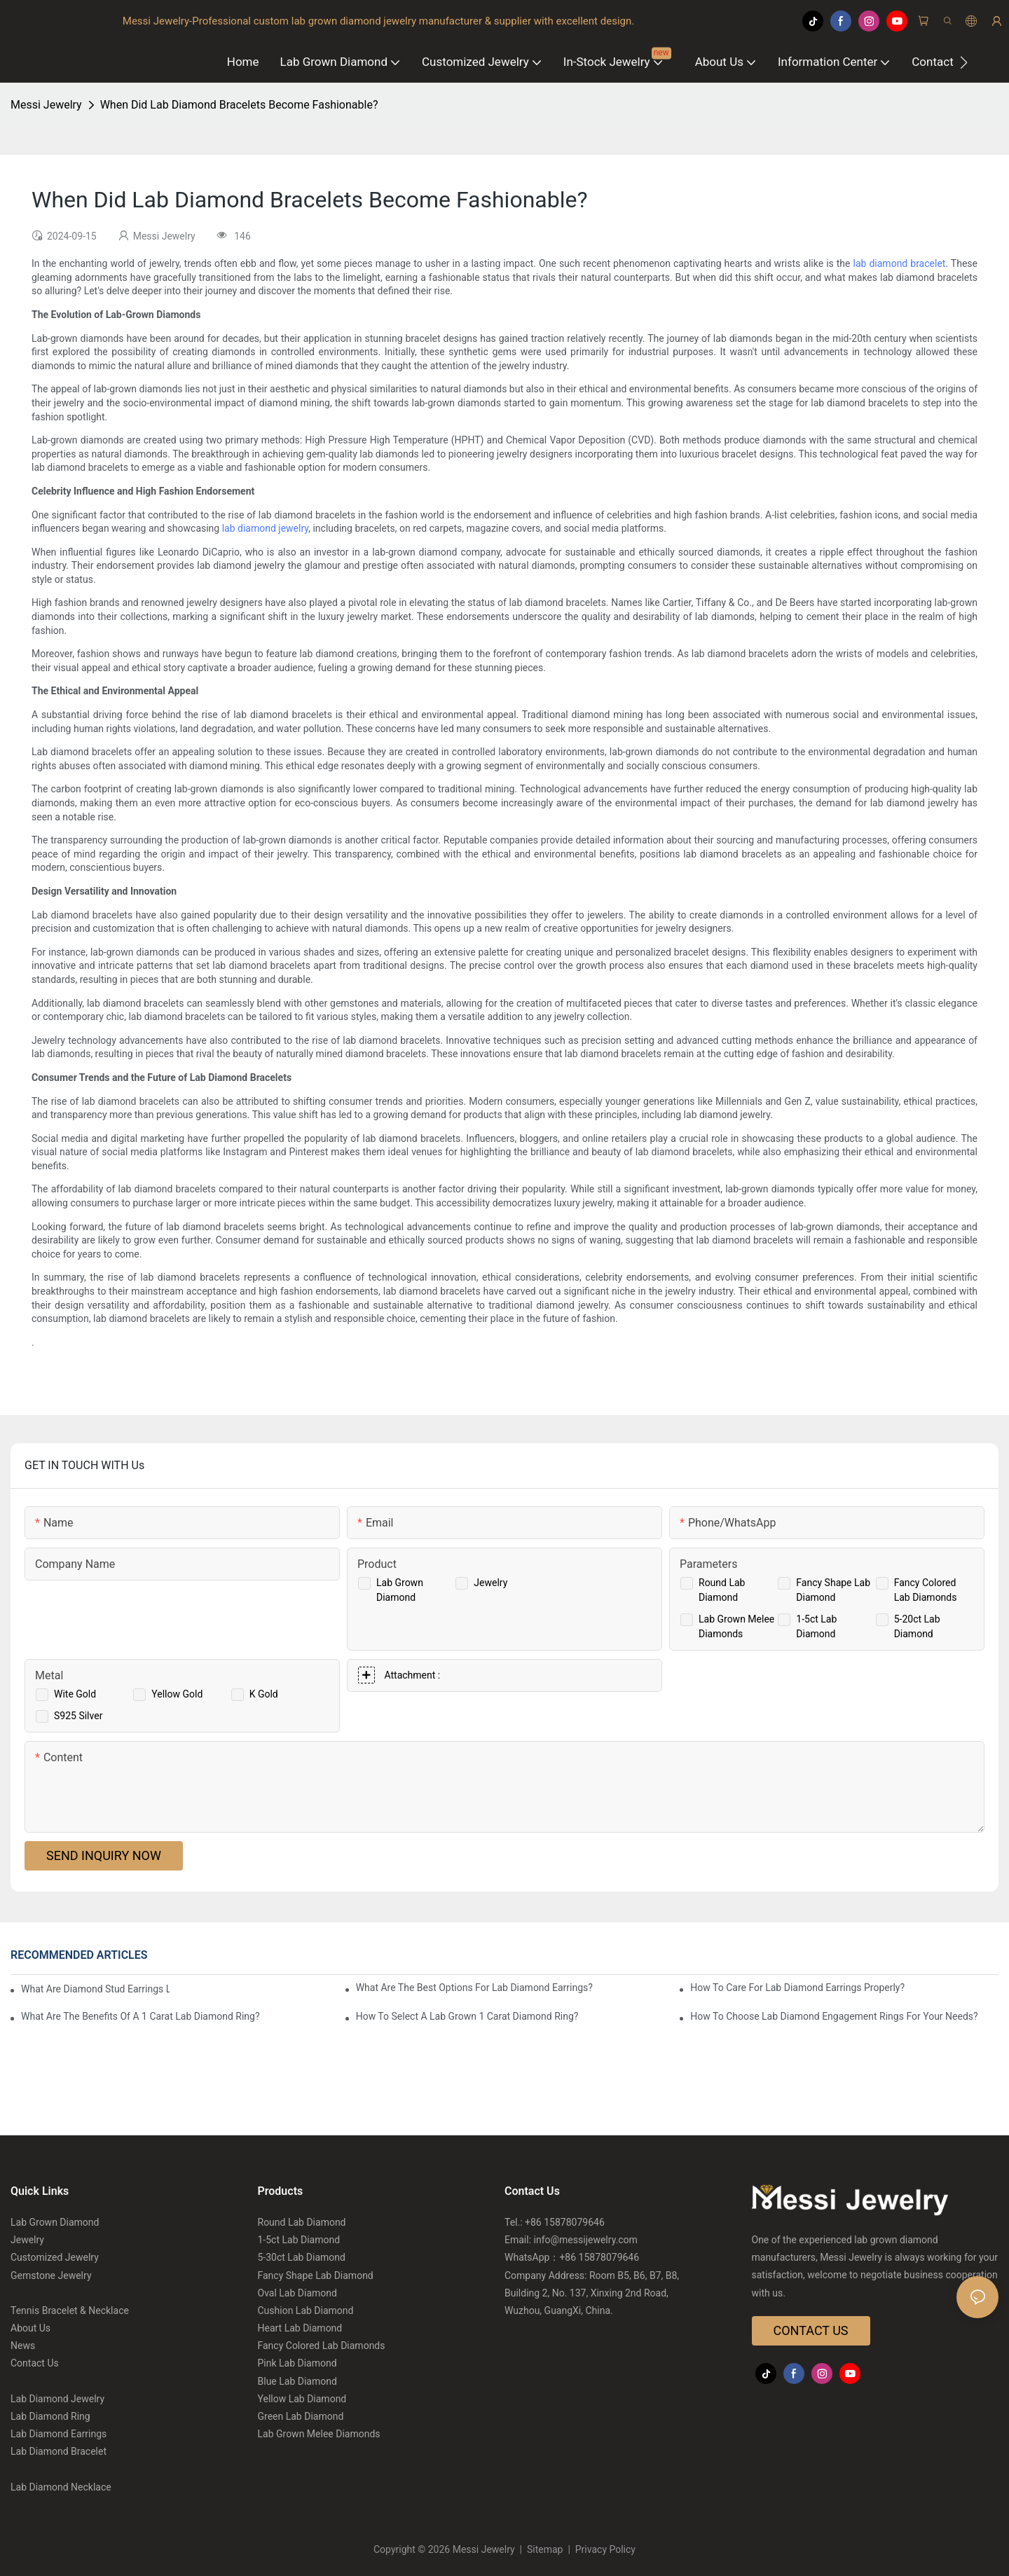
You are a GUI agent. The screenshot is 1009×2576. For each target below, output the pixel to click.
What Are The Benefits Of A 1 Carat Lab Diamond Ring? (140, 2016)
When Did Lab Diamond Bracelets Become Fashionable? (239, 104)
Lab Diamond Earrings (59, 2433)
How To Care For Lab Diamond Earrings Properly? (797, 1987)
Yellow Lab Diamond (302, 2398)
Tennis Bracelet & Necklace (70, 2310)
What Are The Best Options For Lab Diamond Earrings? (474, 1987)
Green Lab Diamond (301, 2416)
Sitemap (545, 2549)
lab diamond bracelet (899, 263)
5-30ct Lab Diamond (301, 2257)
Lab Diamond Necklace (61, 2487)
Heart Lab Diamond (300, 2328)
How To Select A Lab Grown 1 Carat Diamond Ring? (467, 2016)
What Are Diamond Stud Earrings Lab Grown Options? (95, 1989)
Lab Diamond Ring (50, 2416)
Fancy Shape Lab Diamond (315, 2275)
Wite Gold (75, 1694)
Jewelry (490, 1582)
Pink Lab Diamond (297, 2363)
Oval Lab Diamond (297, 2293)
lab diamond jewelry (265, 528)
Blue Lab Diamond (297, 2381)
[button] (964, 62)
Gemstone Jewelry (51, 2275)
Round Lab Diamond (302, 2222)
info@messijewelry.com (586, 2239)
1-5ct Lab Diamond (299, 2239)
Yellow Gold (177, 1694)
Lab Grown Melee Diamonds (319, 2433)
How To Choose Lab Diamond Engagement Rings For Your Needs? (833, 2016)
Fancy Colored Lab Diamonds (321, 2345)
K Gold (263, 1694)
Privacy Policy (604, 2549)
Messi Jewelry (46, 104)
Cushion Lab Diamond (306, 2310)
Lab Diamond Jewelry (57, 2398)
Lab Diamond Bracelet (59, 2451)
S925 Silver (78, 1715)
